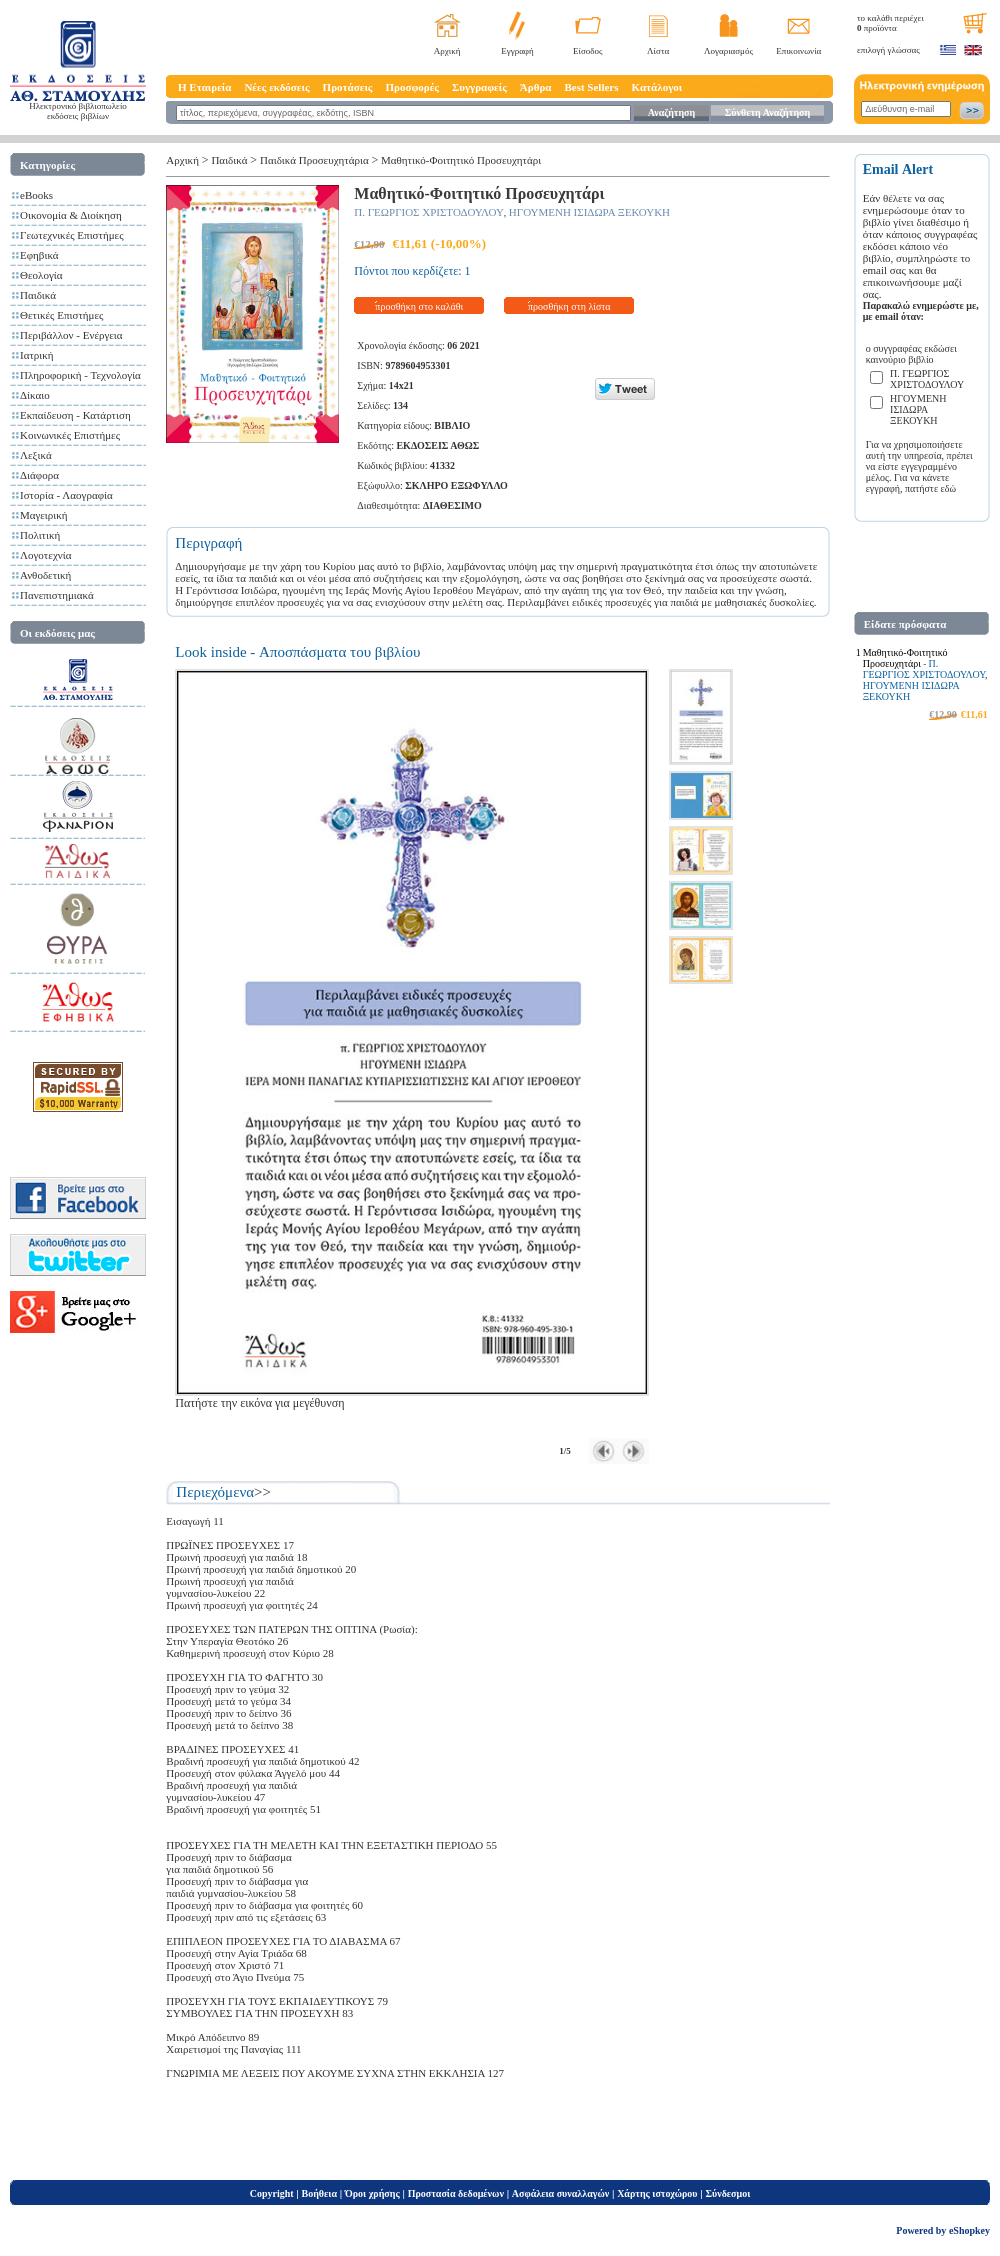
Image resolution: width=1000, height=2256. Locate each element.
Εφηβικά (39, 255)
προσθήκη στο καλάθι (419, 306)
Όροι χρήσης (372, 2193)
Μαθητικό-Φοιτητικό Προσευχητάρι (461, 160)
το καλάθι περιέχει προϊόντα (890, 23)
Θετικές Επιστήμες (61, 315)
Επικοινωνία (798, 51)
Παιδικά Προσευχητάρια (314, 160)
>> (262, 1492)
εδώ (949, 488)
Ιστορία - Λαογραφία (66, 495)
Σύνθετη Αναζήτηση (767, 112)
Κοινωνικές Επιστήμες (70, 435)
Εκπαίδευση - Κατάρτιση (75, 415)
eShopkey (969, 2230)
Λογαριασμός (728, 51)
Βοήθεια (320, 2193)
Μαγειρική (44, 515)
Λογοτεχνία (45, 555)
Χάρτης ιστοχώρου (657, 2193)
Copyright (272, 2193)
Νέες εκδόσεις (276, 87)
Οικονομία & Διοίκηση (71, 215)
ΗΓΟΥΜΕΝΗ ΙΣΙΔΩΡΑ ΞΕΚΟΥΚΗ (589, 212)
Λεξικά (36, 455)
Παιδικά (38, 295)
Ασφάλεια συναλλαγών (560, 2193)
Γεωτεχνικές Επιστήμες (72, 235)
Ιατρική (37, 355)
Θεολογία (41, 275)
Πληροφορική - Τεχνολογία (80, 375)
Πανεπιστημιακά (57, 595)
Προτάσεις (348, 87)
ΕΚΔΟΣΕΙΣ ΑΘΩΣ (437, 445)
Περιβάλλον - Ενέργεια (71, 335)
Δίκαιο (35, 395)
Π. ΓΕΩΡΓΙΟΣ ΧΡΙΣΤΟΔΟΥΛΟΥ (429, 212)
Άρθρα (536, 87)
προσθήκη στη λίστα (569, 306)
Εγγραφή (517, 51)
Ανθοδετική (45, 575)
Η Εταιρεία (204, 87)
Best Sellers (591, 87)
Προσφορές (412, 87)
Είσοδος (588, 51)
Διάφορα (39, 475)
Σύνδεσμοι (727, 2193)
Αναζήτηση (671, 112)
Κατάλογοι (657, 87)
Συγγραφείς (479, 87)
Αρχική (447, 51)
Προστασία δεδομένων (456, 2193)
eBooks (36, 195)
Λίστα (658, 51)
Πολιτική (40, 535)
